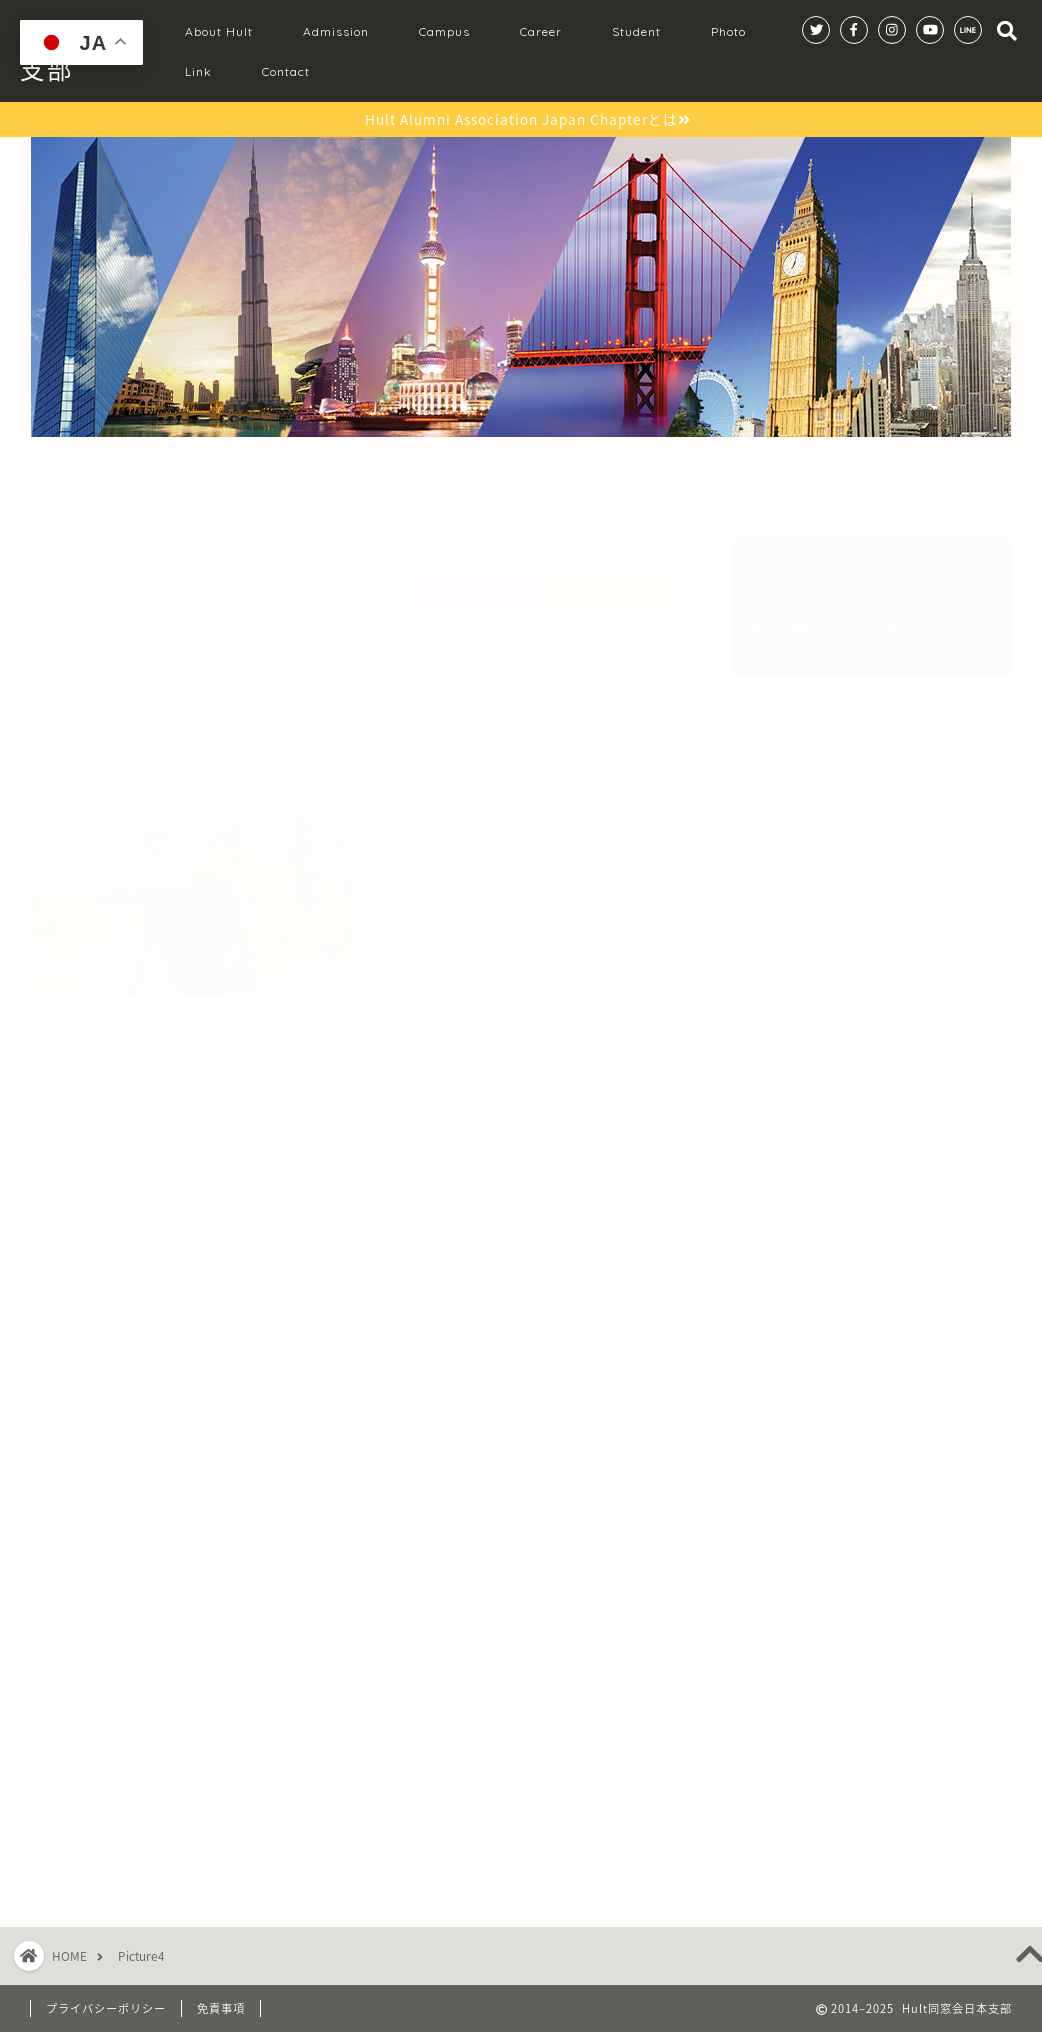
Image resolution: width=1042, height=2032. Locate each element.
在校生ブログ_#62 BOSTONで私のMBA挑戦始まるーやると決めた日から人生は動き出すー (873, 1060)
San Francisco (815, 1431)
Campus (444, 31)
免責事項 (221, 2008)
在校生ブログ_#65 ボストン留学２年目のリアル (869, 815)
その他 (785, 1527)
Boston (788, 1239)
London (790, 1335)
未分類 (785, 1767)
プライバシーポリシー (106, 2008)
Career (541, 31)
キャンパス (801, 1623)
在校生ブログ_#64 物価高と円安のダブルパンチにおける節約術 (869, 879)
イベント (793, 1575)
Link (198, 71)
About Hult (219, 31)
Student (636, 31)
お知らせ (793, 1479)
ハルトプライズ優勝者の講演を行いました (873, 986)
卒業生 (785, 1671)
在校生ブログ (809, 1719)
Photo (728, 31)
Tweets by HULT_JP (809, 1840)
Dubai (783, 1287)
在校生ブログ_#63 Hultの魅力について (869, 933)
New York (796, 1383)
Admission (336, 31)
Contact (286, 71)
